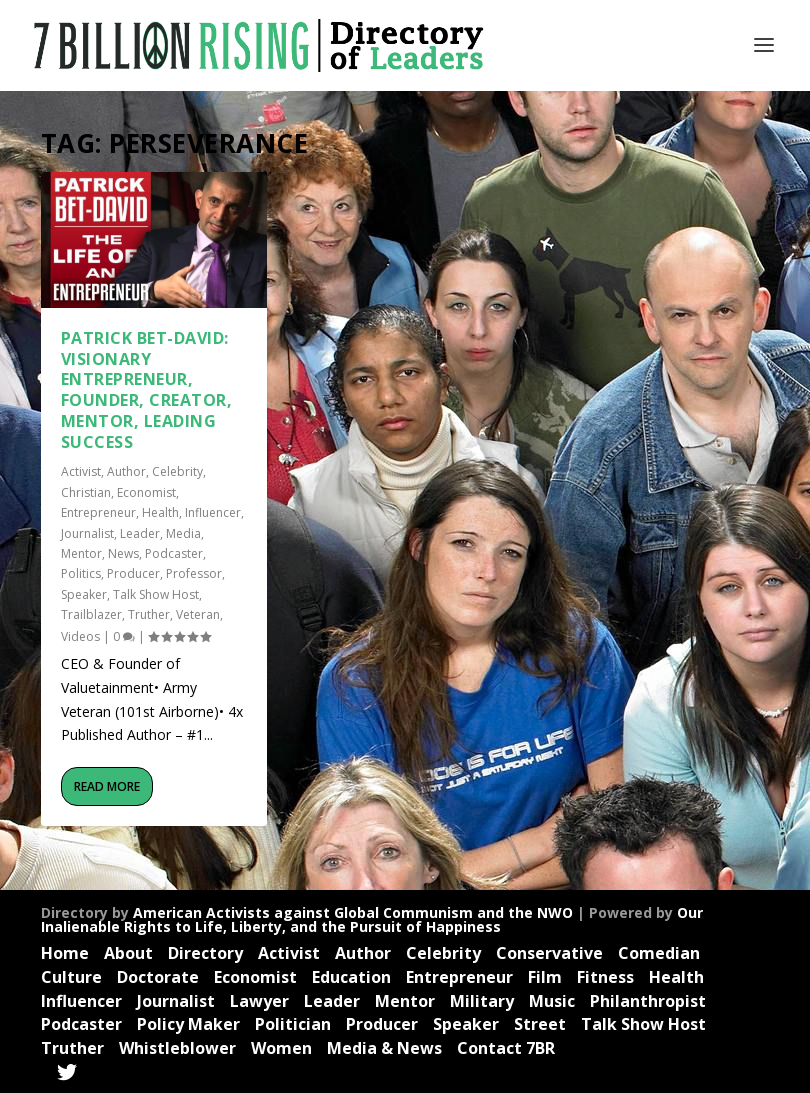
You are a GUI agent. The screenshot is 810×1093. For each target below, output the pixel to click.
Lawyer (259, 1001)
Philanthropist (648, 1001)
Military (482, 1001)
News (123, 553)
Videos (80, 636)
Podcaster (174, 553)
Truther (149, 614)
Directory (205, 953)
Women (281, 1048)
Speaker (84, 594)
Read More (107, 786)
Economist (146, 492)
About (128, 953)
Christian (86, 492)
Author (126, 471)
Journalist (87, 533)
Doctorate (158, 977)
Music (552, 1001)
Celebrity (177, 471)
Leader (140, 533)
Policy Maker (188, 1024)
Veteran (198, 614)
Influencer (213, 512)
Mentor (81, 553)
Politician (293, 1024)
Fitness (605, 977)
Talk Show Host (156, 594)
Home (65, 953)
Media (183, 533)
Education (351, 977)
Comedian (659, 953)
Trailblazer (91, 614)
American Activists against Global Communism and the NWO (353, 912)
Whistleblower (177, 1048)
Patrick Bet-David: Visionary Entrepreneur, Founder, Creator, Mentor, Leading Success (147, 390)
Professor (194, 573)
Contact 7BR (506, 1048)
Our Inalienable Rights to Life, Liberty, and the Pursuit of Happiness (372, 919)
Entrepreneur (98, 512)
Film (545, 977)
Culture (71, 977)
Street (540, 1024)
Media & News (384, 1048)
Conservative (549, 953)
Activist (81, 471)
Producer (133, 573)
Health (160, 512)
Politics (81, 573)
